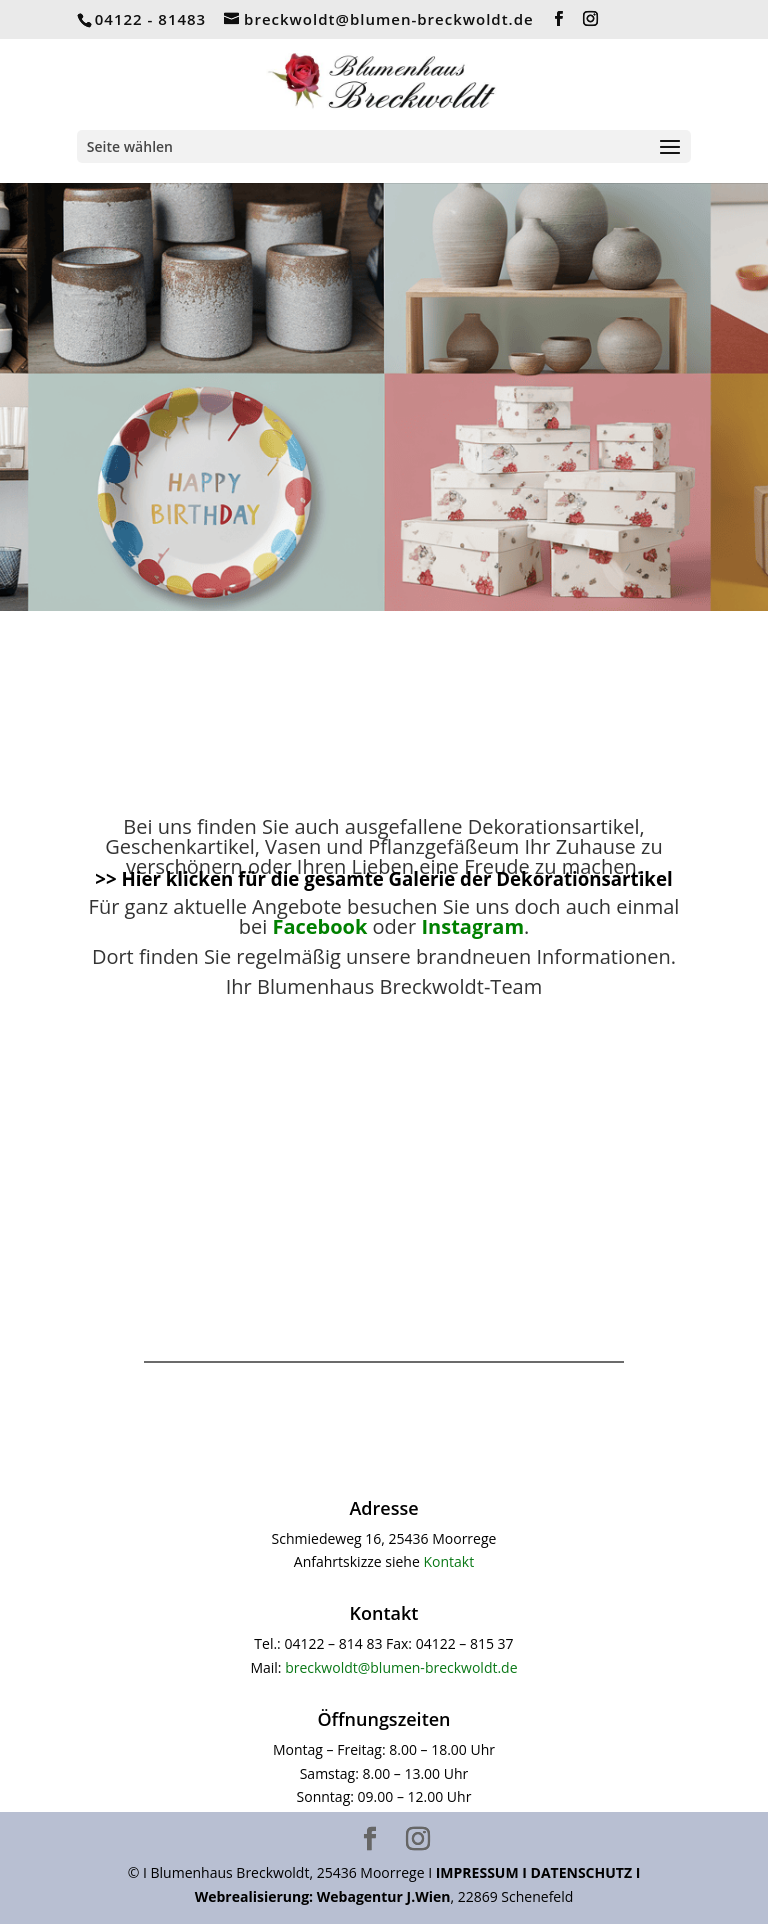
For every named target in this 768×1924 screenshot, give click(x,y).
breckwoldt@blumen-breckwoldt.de (401, 1667)
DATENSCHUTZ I (586, 1872)
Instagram (472, 926)
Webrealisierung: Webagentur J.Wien (323, 1896)
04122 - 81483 (150, 19)
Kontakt (448, 1561)
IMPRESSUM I (483, 1872)
